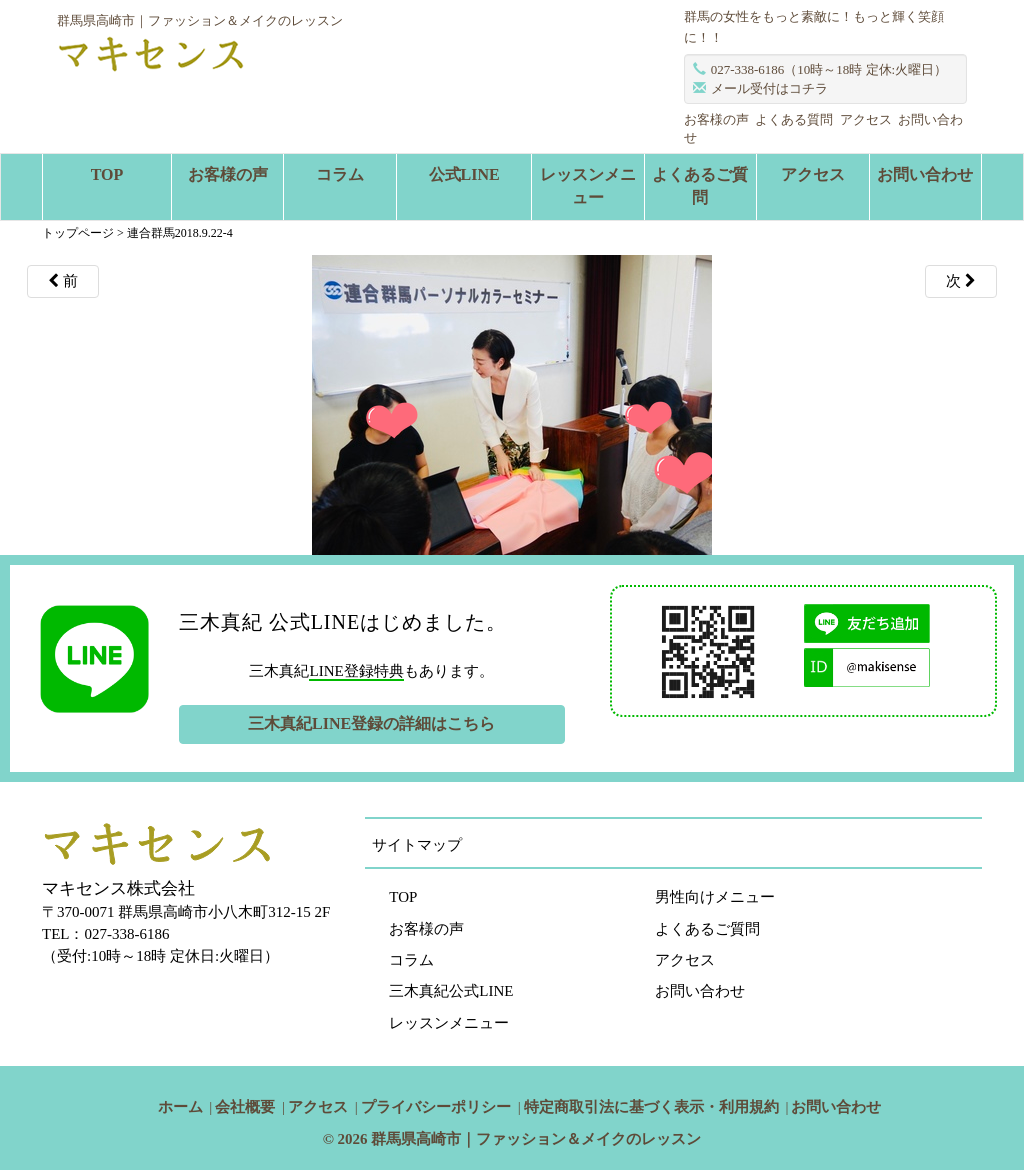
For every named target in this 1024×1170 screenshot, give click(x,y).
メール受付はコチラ (769, 88)
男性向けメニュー (715, 897)
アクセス (866, 119)
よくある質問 (794, 119)
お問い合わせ (925, 174)
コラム (340, 174)
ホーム (180, 1107)
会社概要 (245, 1107)
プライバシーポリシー (436, 1107)
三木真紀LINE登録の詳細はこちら (371, 723)
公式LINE (464, 174)
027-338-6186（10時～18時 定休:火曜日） (829, 69)
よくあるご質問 (700, 186)
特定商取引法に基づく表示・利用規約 (651, 1107)
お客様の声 (716, 119)
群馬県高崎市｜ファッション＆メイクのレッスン (536, 1139)
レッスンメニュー (588, 186)
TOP (107, 174)
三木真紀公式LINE (451, 991)
